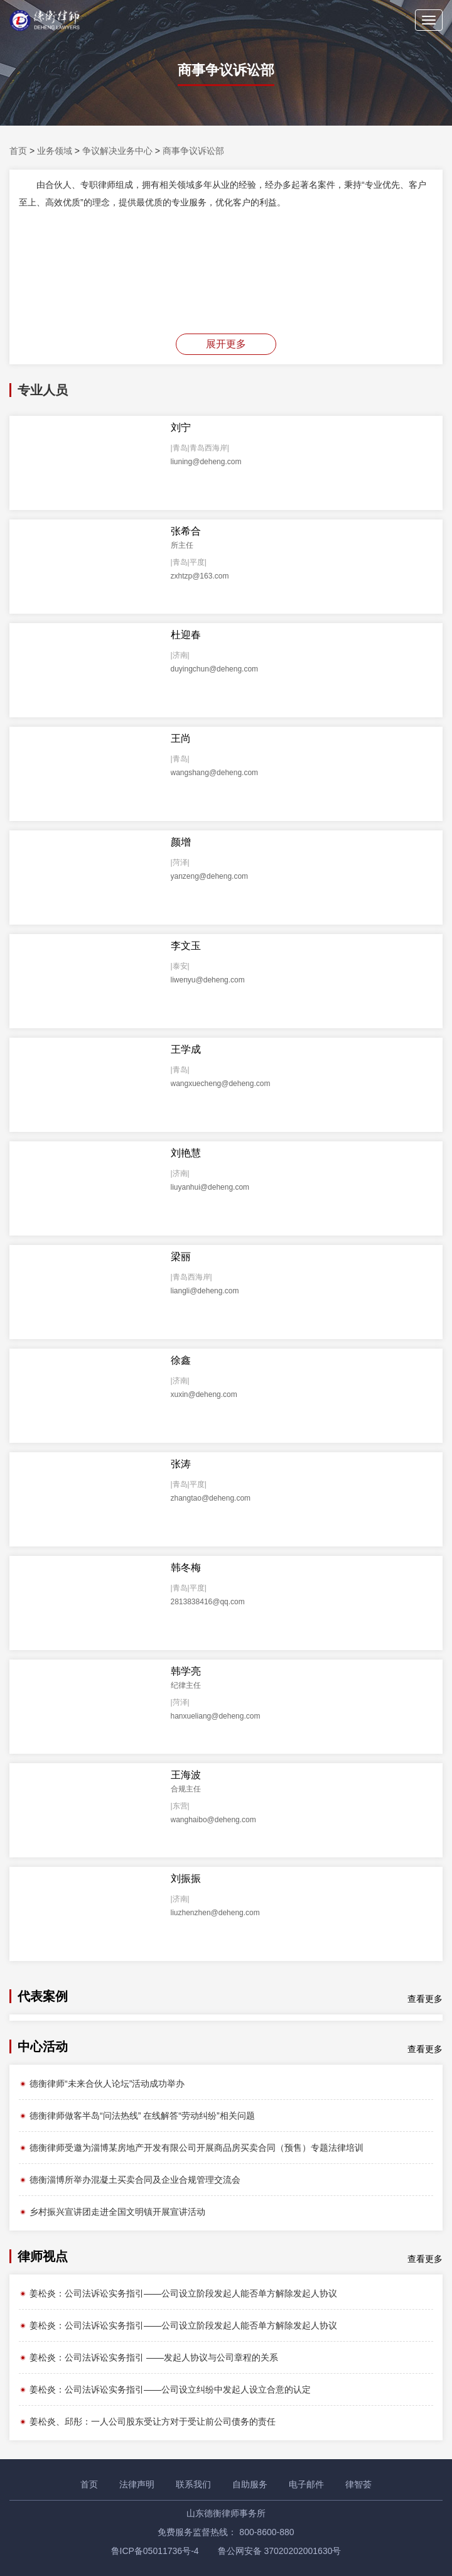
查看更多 (425, 1999)
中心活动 (43, 2046)
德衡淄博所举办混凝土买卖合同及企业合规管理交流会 (129, 2180)
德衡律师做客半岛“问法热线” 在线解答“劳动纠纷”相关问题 (137, 2116)
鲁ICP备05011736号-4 (155, 2551)
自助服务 (249, 2484)
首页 (18, 151)
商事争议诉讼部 (193, 151)
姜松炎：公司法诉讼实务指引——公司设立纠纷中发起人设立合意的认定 (165, 2389)
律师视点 (43, 2256)
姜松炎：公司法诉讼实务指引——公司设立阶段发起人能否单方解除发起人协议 (178, 2293)
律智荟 (358, 2484)
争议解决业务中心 (117, 151)
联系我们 (193, 2484)
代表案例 (43, 1996)
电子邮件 (306, 2484)
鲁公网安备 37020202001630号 (280, 2551)
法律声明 (136, 2484)
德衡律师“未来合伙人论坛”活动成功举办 (102, 2084)
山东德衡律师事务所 (226, 2513)
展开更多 (226, 344)
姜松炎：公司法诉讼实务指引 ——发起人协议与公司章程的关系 (148, 2357)
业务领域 (54, 151)
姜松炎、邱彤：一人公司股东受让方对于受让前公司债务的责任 (147, 2421)
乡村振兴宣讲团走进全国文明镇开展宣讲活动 (112, 2212)
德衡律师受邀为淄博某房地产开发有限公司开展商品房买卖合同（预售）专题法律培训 (191, 2148)
